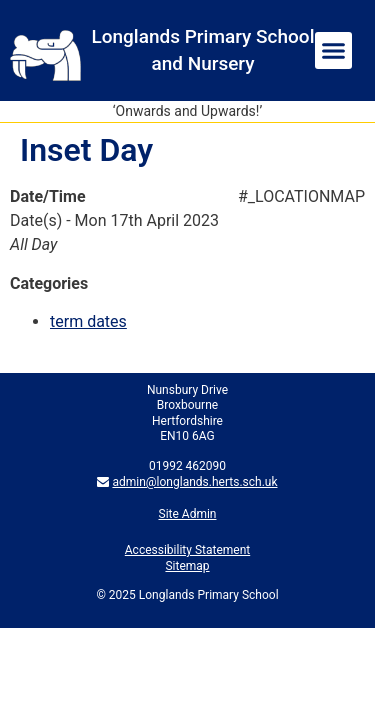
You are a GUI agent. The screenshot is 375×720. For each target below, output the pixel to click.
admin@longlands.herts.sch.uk (194, 482)
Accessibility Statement (187, 550)
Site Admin (188, 514)
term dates (88, 321)
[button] (334, 51)
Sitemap (187, 566)
